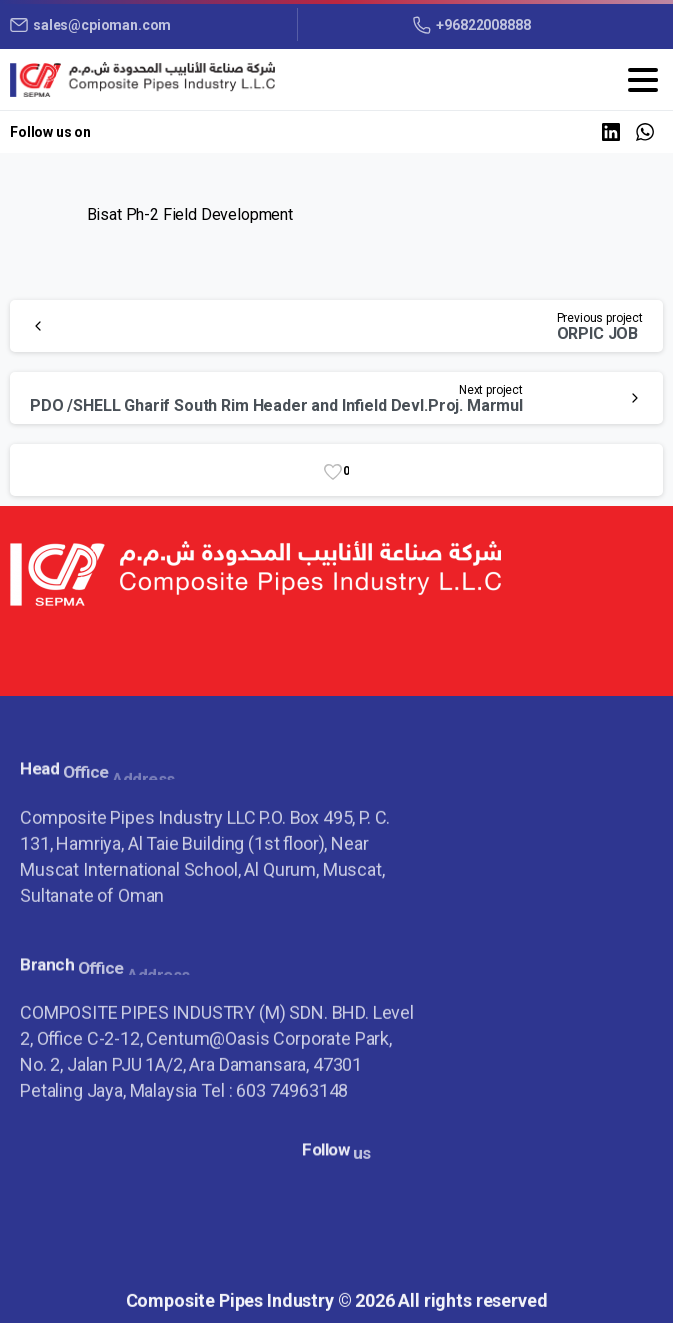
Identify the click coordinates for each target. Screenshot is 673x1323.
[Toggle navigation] (643, 80)
